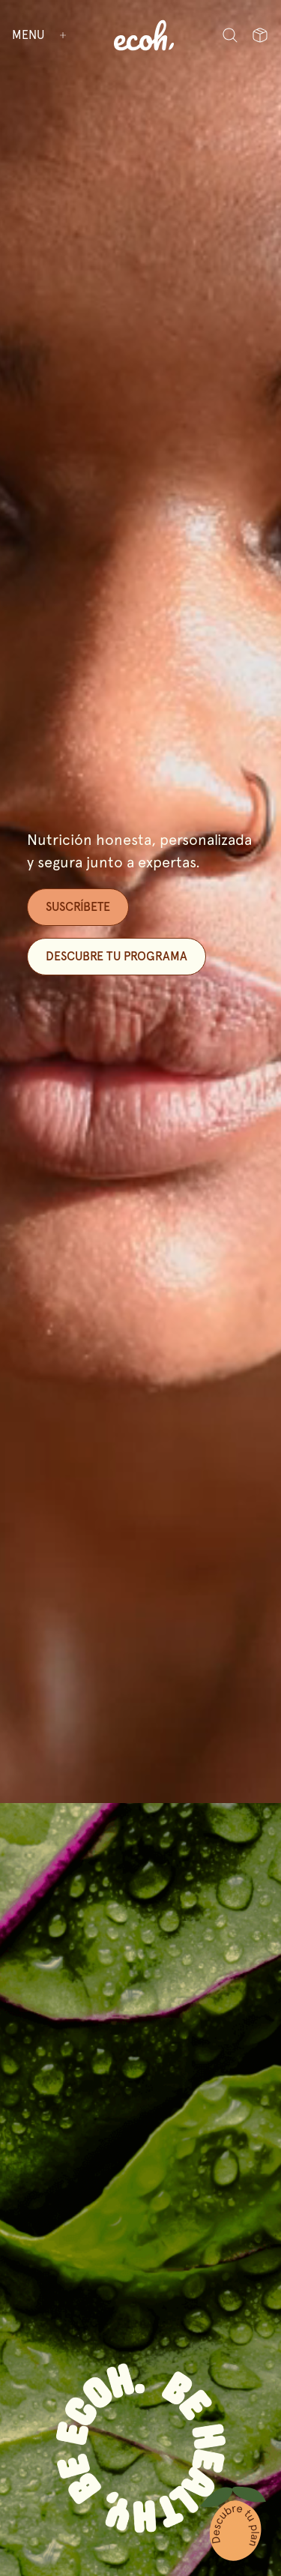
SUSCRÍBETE (78, 907)
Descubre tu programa (116, 956)
